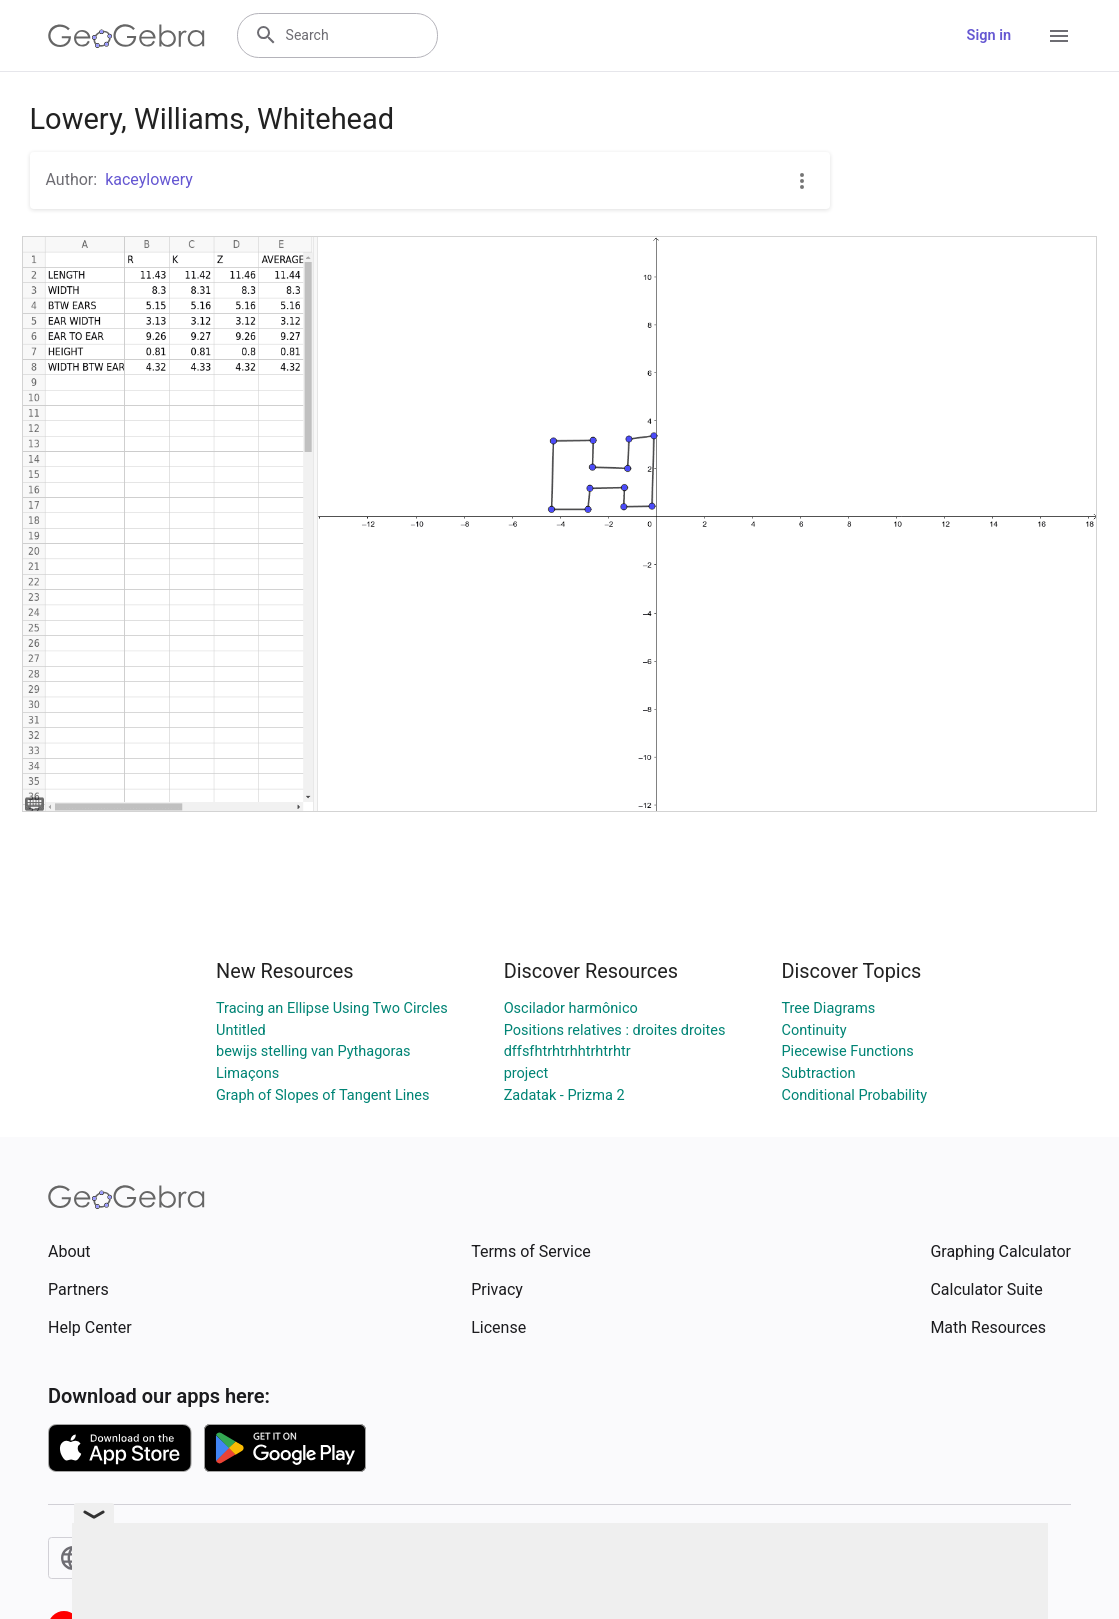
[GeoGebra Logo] (126, 36)
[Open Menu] (1059, 36)
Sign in (989, 35)
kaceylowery (149, 179)
